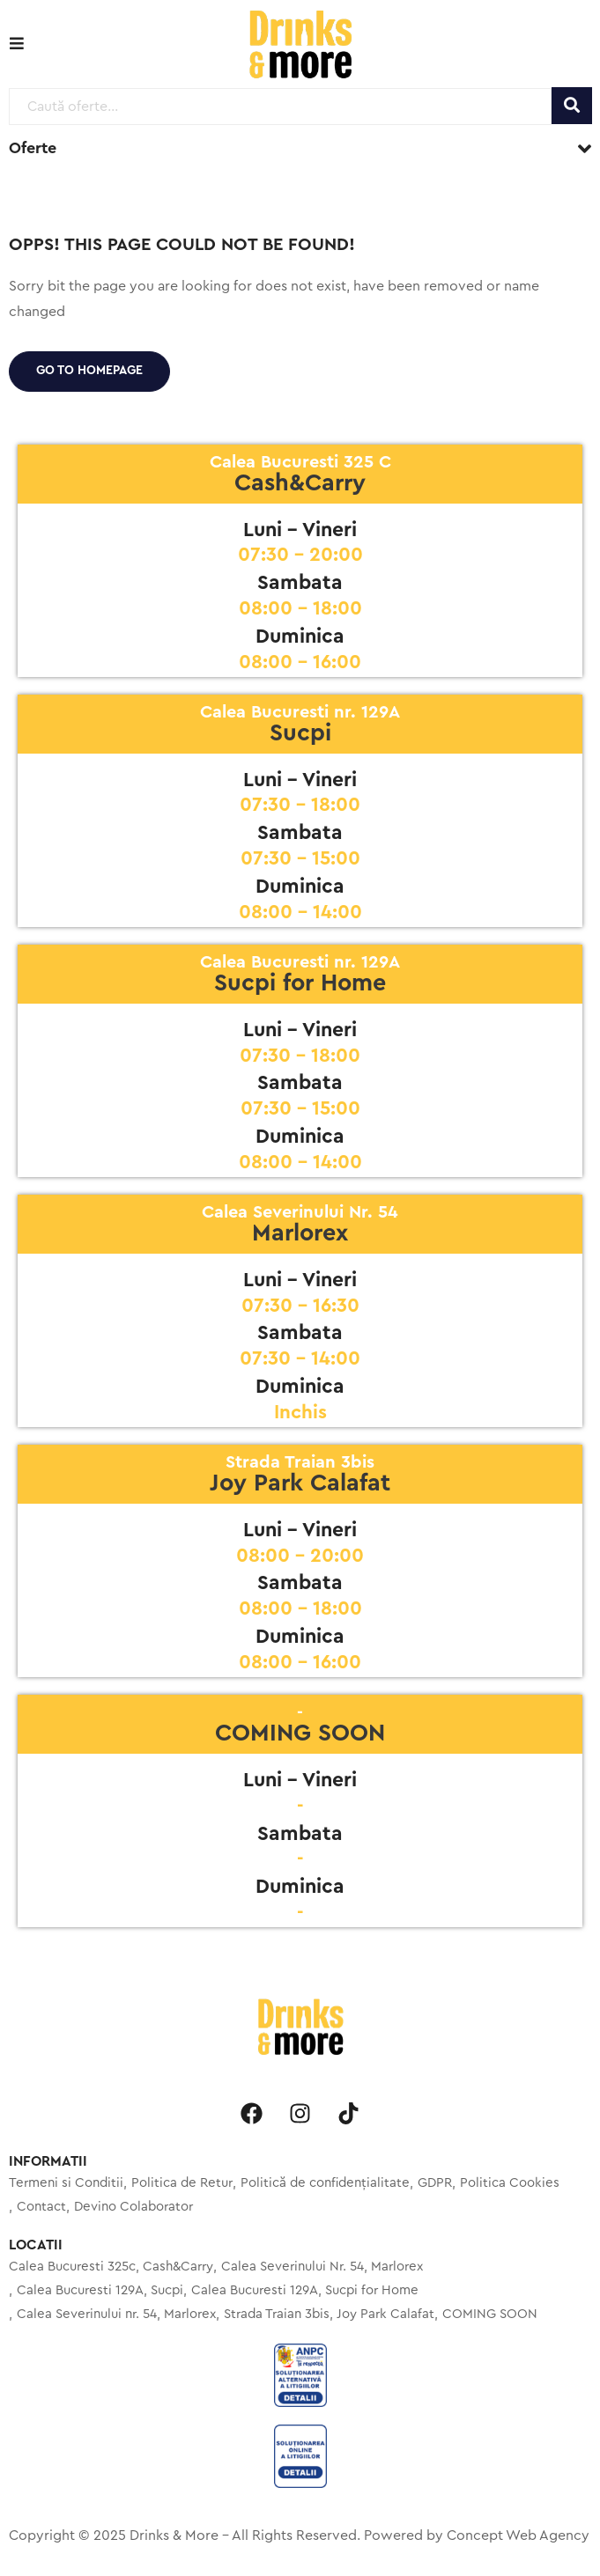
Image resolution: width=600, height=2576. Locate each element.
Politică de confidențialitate (325, 2183)
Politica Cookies (509, 2183)
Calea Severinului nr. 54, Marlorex (116, 2314)
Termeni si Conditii (66, 2183)
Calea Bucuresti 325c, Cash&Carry (111, 2266)
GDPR (435, 2183)
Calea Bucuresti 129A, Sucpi (100, 2290)
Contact (41, 2206)
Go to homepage (89, 370)
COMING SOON (489, 2314)
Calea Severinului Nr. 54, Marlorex (322, 2266)
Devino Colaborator (133, 2206)
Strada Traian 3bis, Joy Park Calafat (329, 2314)
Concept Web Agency (518, 2535)
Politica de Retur (182, 2183)
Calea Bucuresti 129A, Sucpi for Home (305, 2290)
